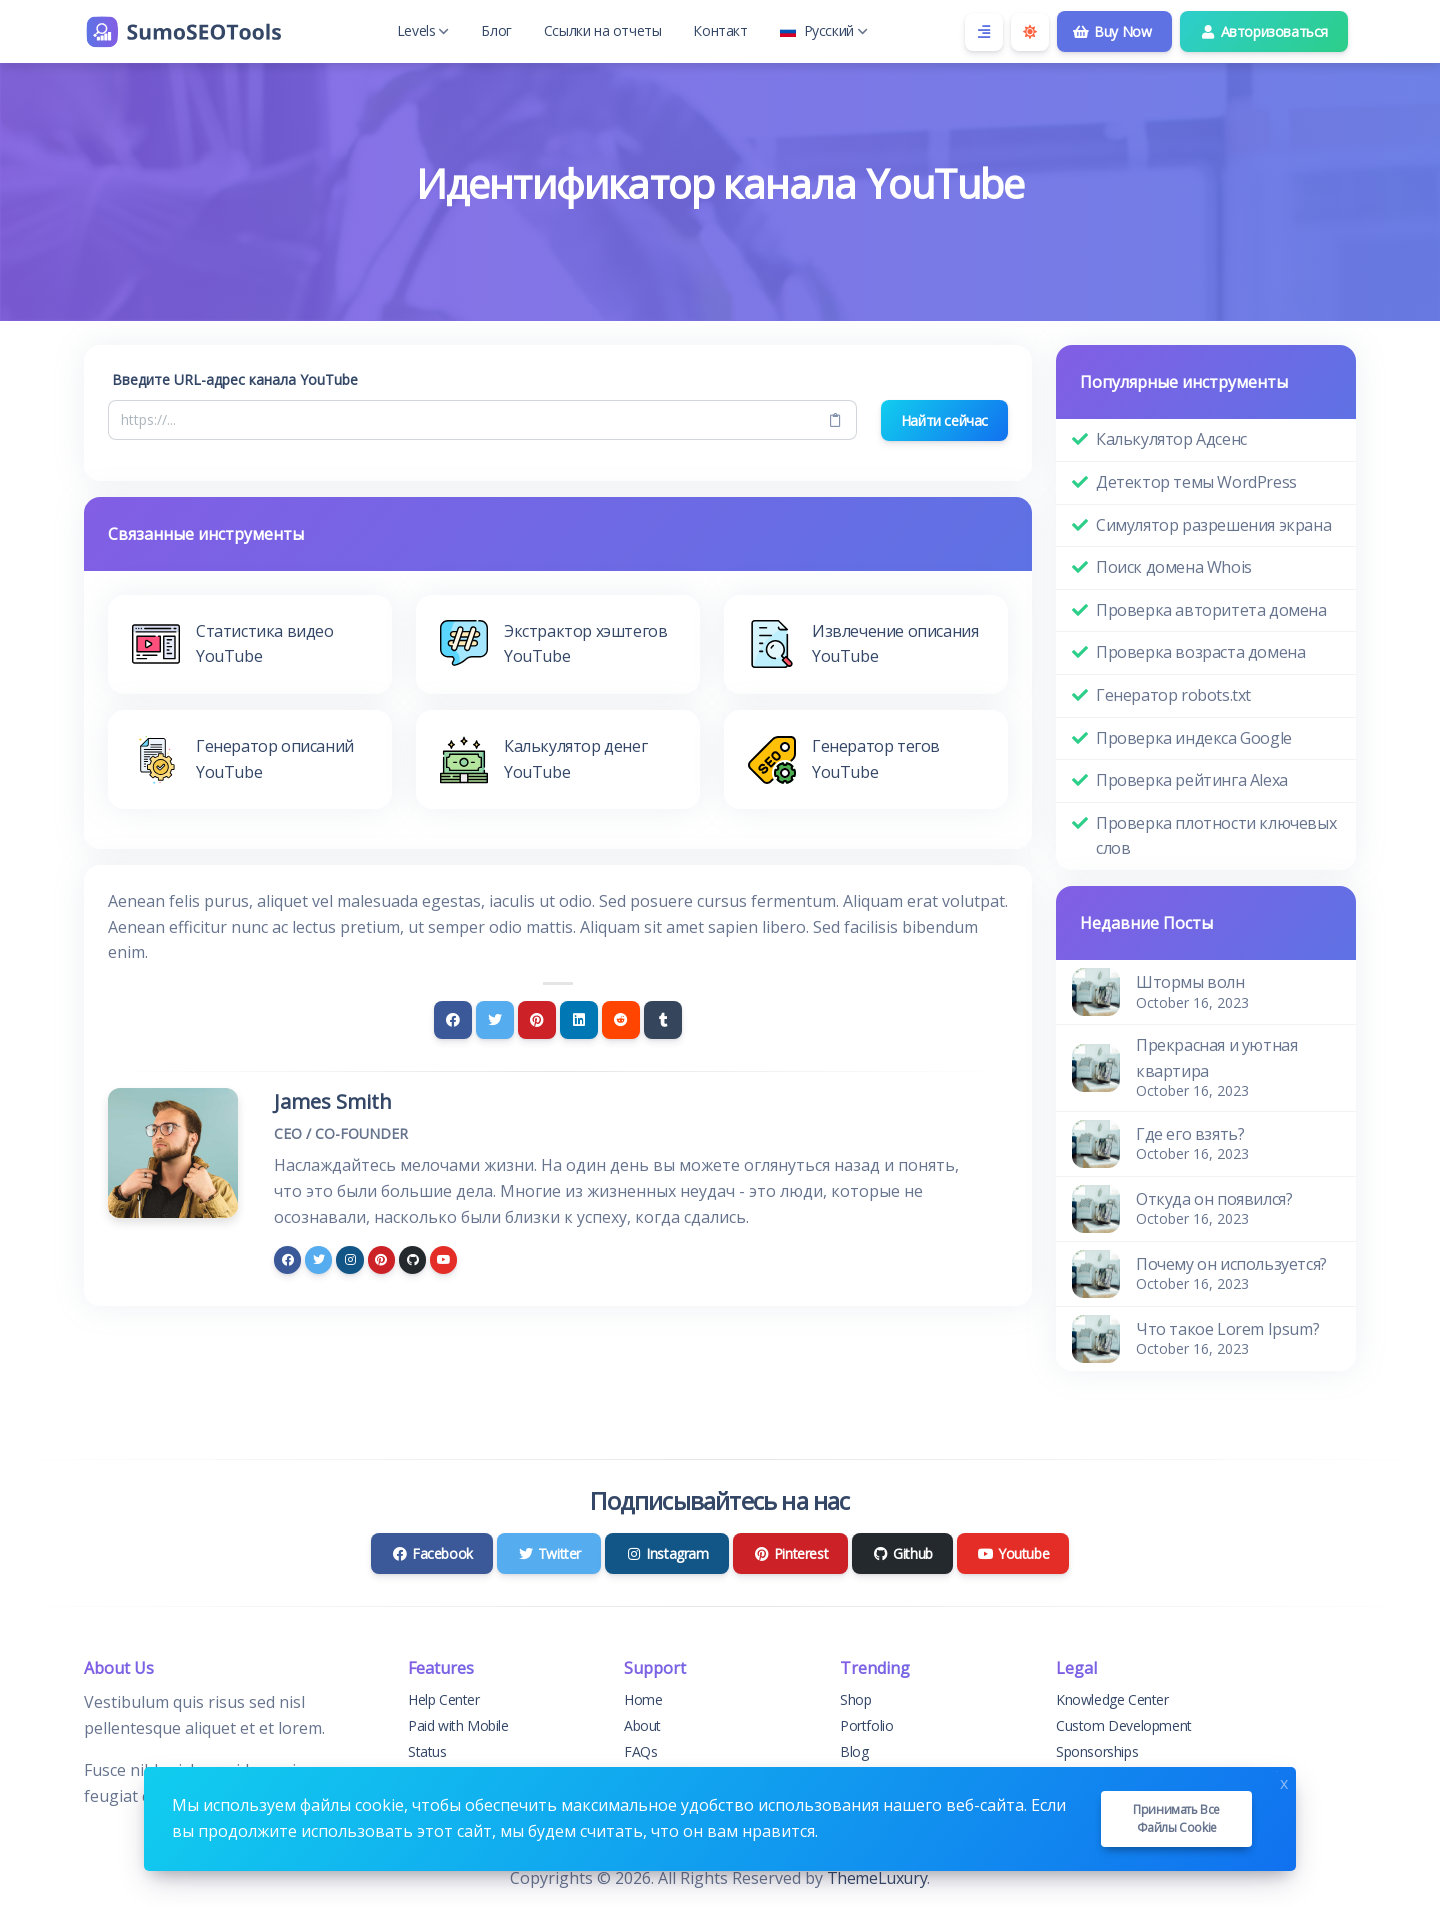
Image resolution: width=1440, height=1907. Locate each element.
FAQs (640, 1751)
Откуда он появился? (1214, 1199)
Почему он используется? (1231, 1264)
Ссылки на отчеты (603, 30)
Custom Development (1124, 1725)
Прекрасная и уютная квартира (1216, 1058)
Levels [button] (423, 30)
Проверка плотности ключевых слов (1216, 836)
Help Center (444, 1699)
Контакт (720, 30)
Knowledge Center (1112, 1699)
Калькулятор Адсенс (1171, 439)
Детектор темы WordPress (1196, 482)
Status (427, 1751)
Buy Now (1112, 31)
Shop (855, 1699)
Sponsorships (1097, 1751)
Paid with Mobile (458, 1725)
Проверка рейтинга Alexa (1192, 780)
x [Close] (1284, 1781)
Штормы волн (1190, 982)
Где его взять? (1190, 1134)
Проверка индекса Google (1194, 738)
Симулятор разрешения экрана (1213, 525)
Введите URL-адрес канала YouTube (235, 379)
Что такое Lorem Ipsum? (1227, 1329)
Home (643, 1699)
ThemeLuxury (877, 1878)
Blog (854, 1751)
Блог (496, 30)
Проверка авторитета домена (1211, 610)
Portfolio (866, 1725)
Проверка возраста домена (1200, 652)
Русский (824, 30)
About (642, 1725)
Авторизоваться (1264, 31)
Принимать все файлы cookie (1176, 1818)
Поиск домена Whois (1174, 567)
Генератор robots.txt (1173, 695)
